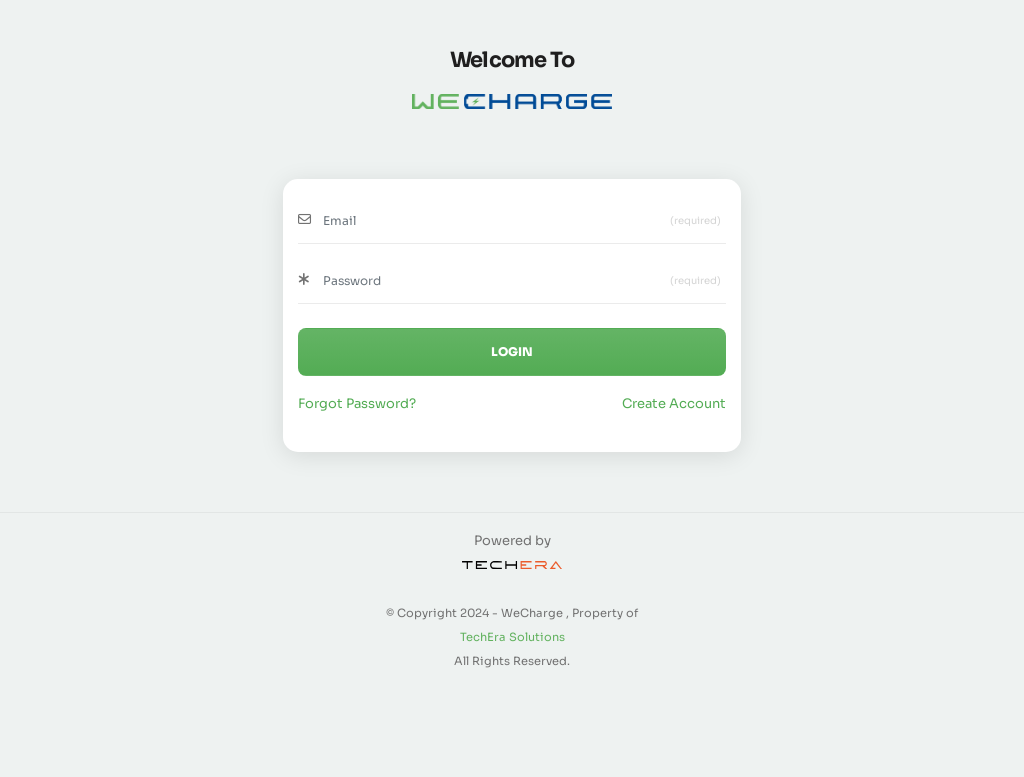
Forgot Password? (357, 403)
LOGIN (512, 351)
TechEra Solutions (512, 637)
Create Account (674, 403)
